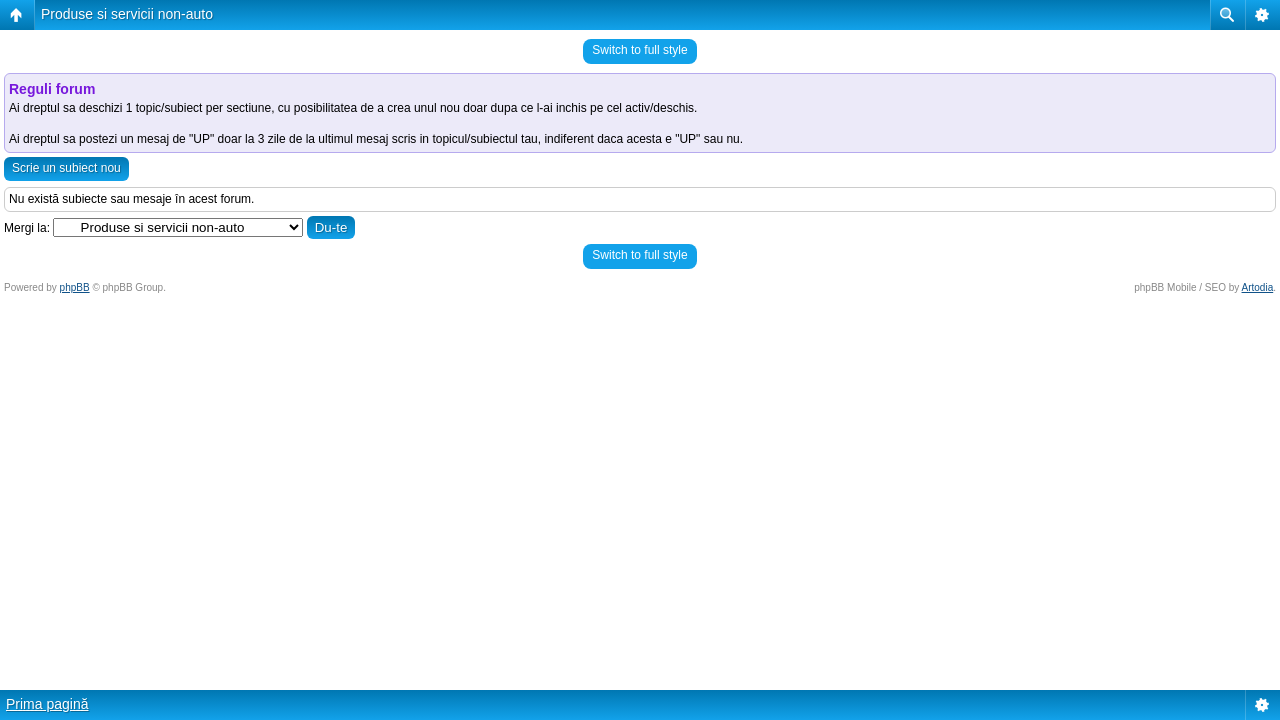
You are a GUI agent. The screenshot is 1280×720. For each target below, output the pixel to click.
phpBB (75, 287)
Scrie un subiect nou (66, 168)
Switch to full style (639, 50)
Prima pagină (47, 704)
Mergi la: (27, 228)
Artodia (1258, 287)
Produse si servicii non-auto (127, 14)
